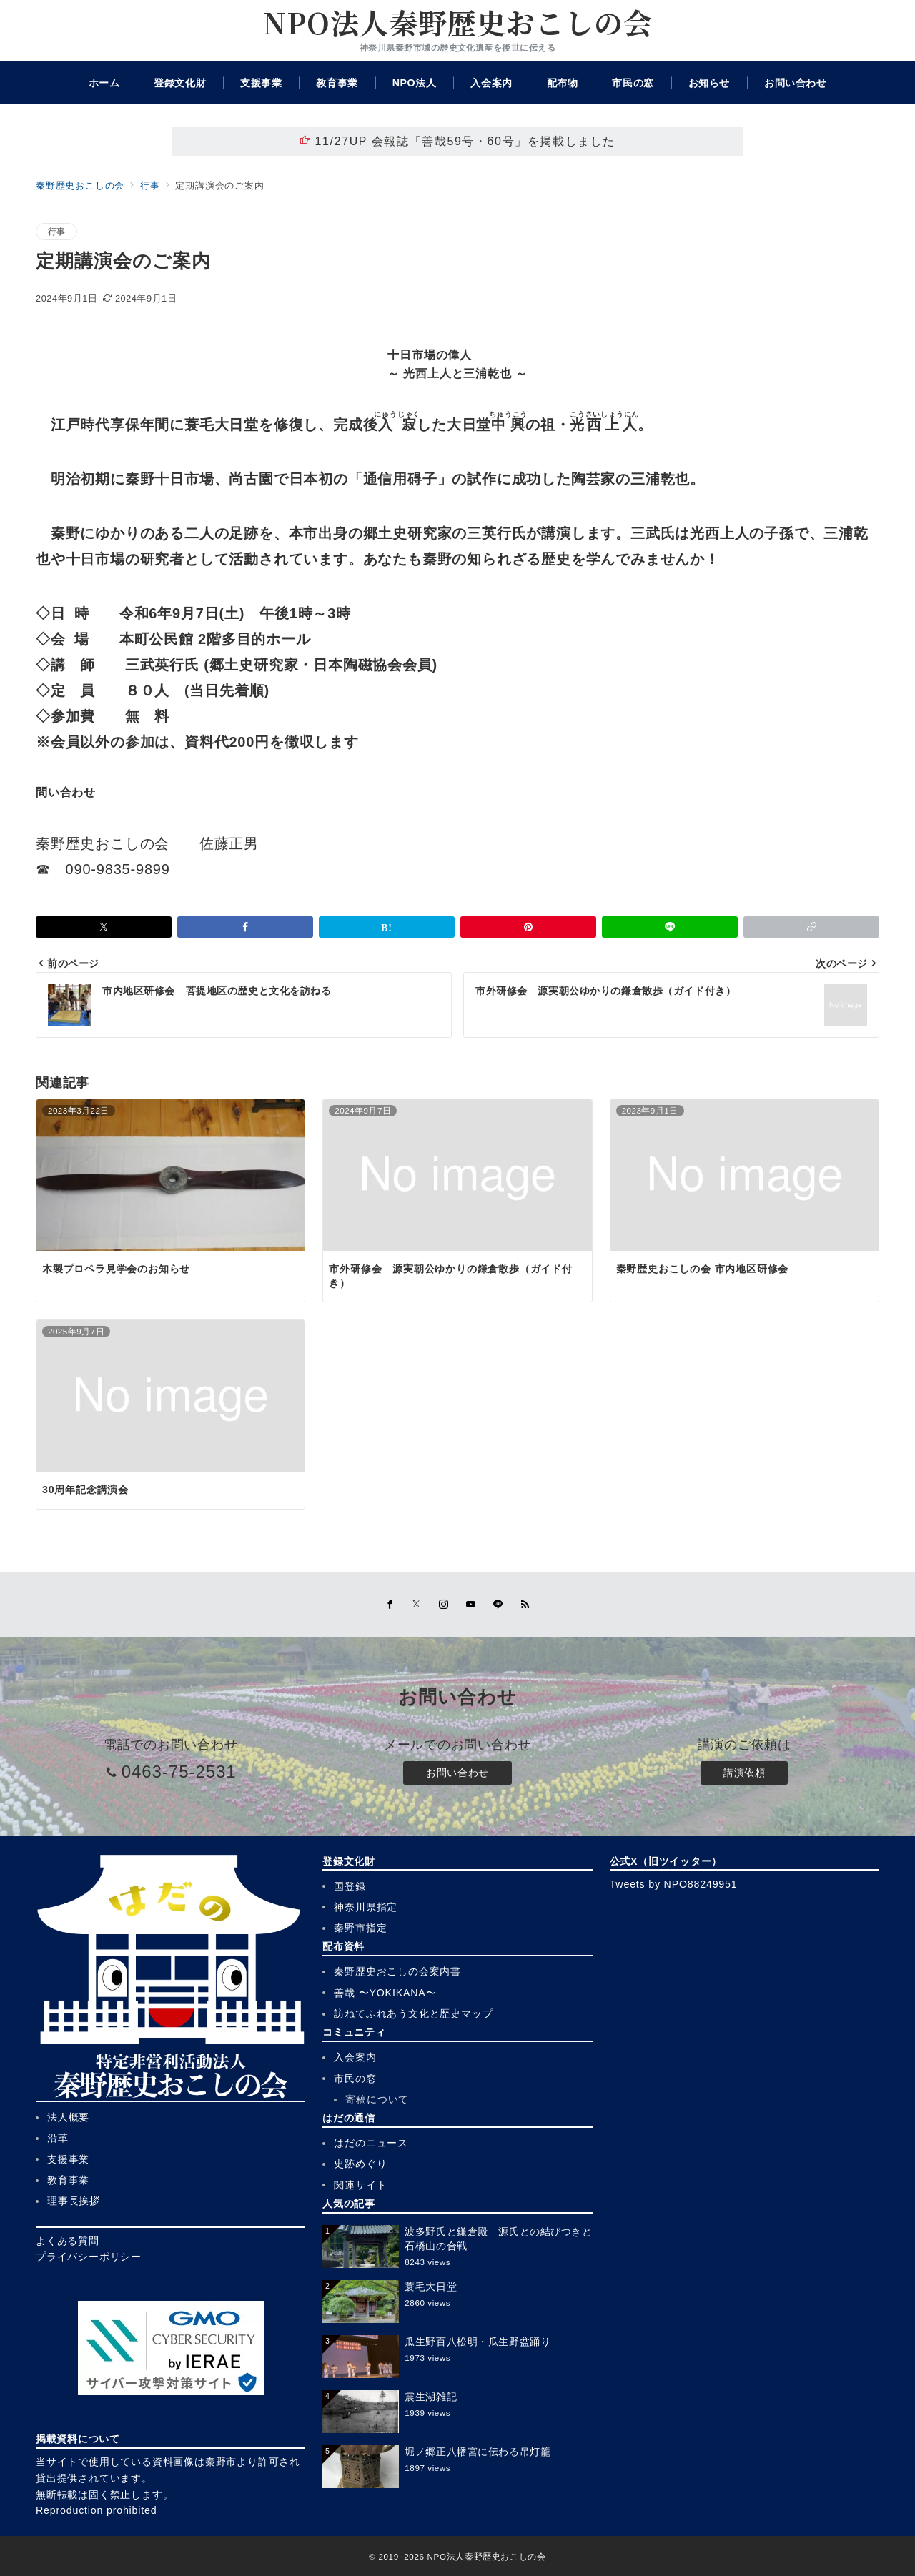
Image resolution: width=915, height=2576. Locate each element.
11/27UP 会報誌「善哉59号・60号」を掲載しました (457, 141)
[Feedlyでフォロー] (525, 1605)
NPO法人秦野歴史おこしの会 (457, 22)
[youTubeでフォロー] (471, 1605)
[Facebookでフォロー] (390, 1605)
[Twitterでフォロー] (417, 1605)
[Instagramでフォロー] (444, 1605)
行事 (56, 231)
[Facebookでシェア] (245, 927)
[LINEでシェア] (670, 927)
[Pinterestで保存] (528, 927)
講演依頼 (744, 1772)
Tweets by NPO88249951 (674, 1884)
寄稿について (377, 2099)
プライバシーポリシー (89, 2256)
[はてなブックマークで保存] (387, 927)
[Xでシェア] (104, 927)
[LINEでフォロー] (498, 1605)
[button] (811, 927)
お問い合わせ (457, 1772)
